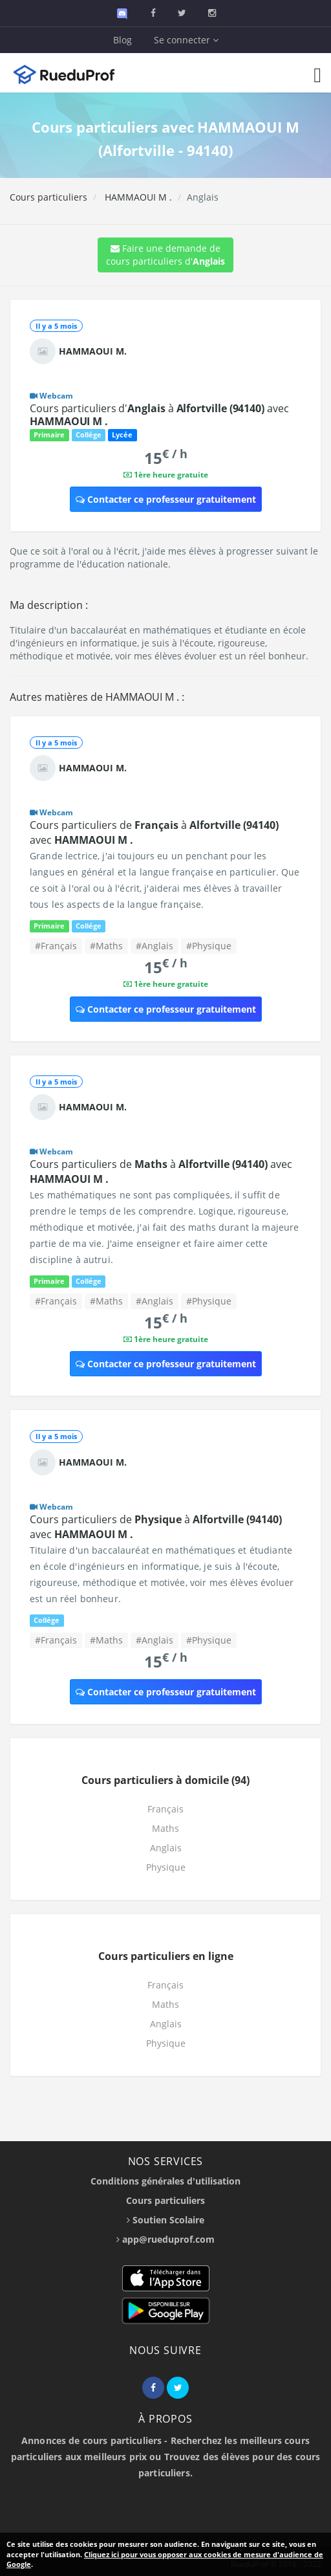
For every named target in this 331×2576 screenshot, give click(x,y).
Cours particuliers (48, 197)
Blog (122, 40)
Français (165, 1809)
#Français (56, 946)
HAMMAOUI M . (137, 197)
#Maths (106, 946)
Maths (165, 1828)
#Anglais (154, 946)
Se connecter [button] (186, 40)
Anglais (166, 1848)
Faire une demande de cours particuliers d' (165, 254)
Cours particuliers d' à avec (159, 414)
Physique (166, 1867)
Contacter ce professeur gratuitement (166, 499)
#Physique (208, 946)
